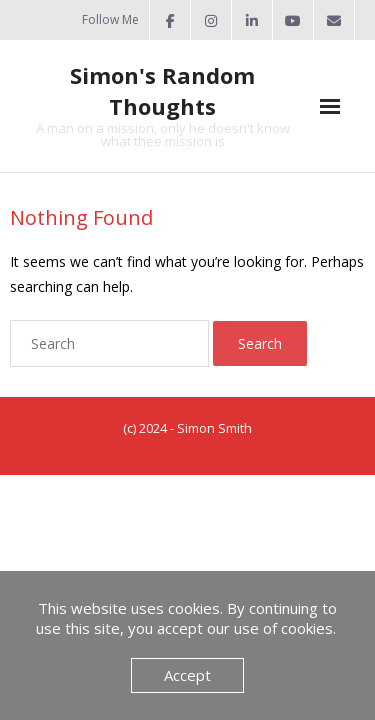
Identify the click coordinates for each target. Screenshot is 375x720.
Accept (187, 675)
